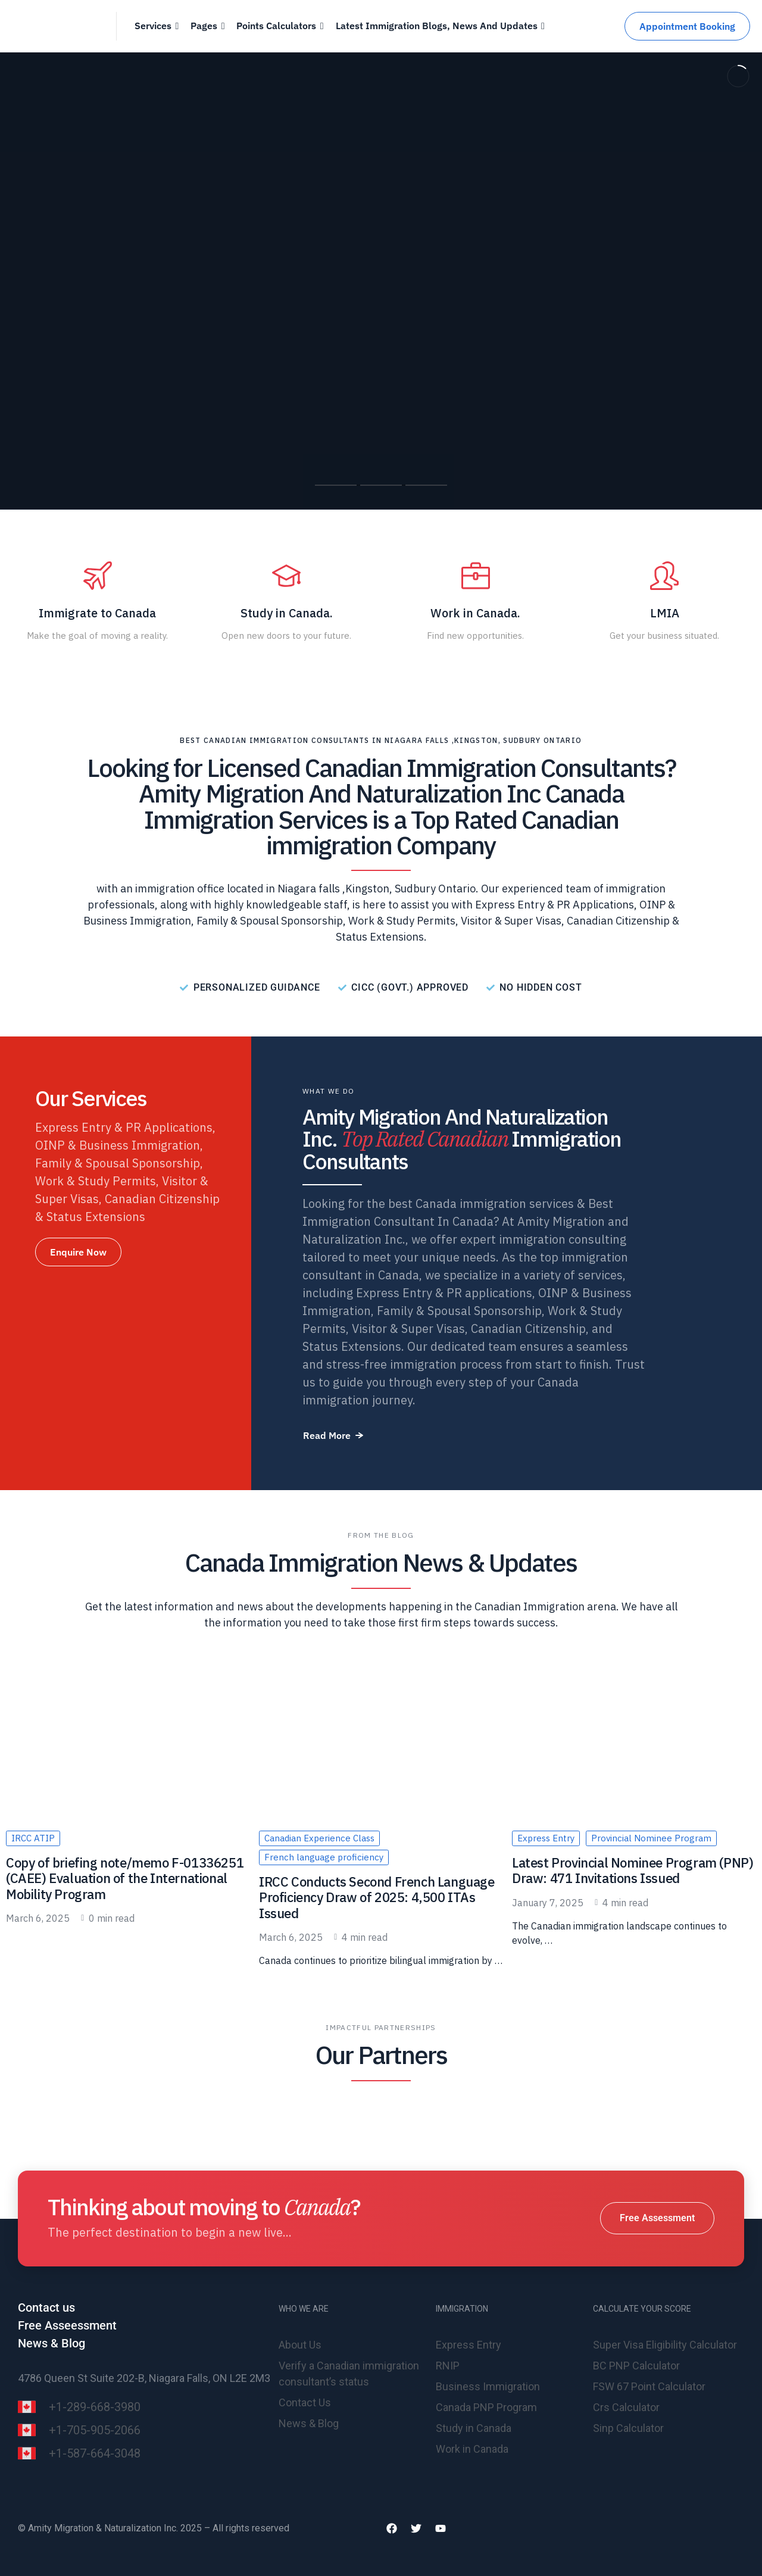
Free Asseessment (67, 2325)
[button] (78, 1252)
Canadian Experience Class (319, 1838)
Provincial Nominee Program (651, 1838)
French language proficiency (323, 1857)
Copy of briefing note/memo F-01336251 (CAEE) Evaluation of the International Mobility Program (124, 1878)
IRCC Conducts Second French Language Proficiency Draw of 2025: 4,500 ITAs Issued (377, 1897)
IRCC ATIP (33, 1838)
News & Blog (51, 2343)
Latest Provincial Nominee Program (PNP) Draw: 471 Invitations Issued (632, 1870)
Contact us (46, 2307)
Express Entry (545, 1838)
